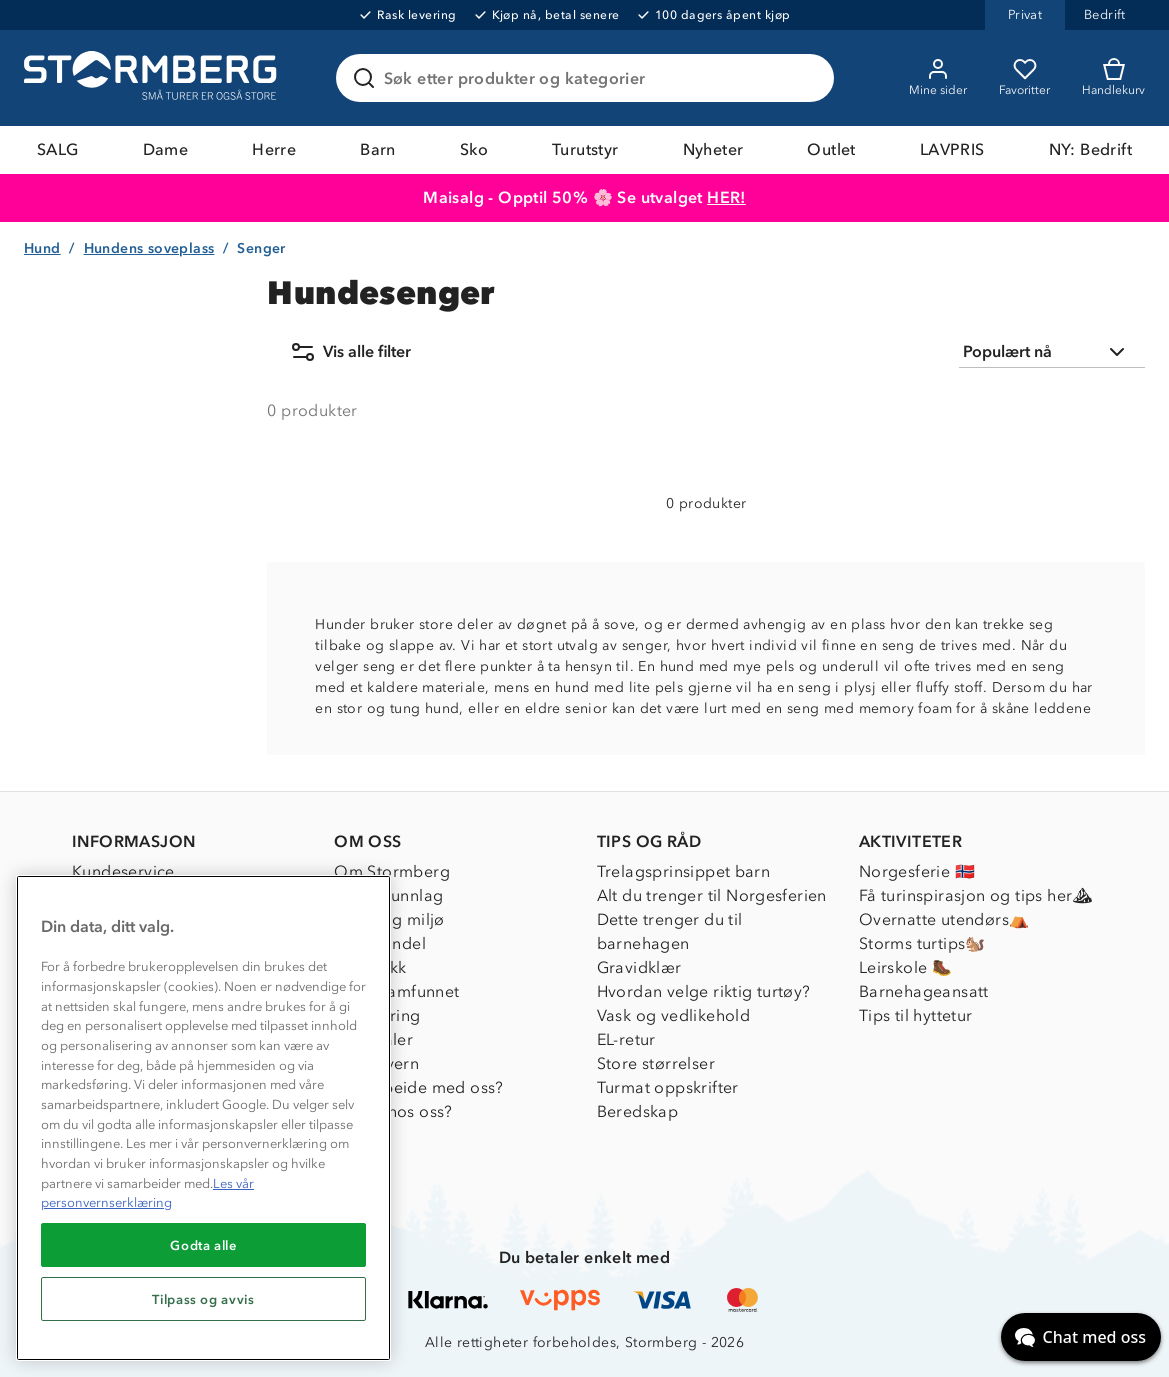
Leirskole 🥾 (905, 967)
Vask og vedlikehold (674, 1015)
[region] (203, 1118)
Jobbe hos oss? (393, 1111)
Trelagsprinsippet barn (684, 871)
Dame (166, 149)
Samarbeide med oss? (419, 1087)
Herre (274, 149)
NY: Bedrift (1090, 149)
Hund (42, 248)
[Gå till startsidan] (153, 78)
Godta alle (203, 1245)
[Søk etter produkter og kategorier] (589, 78)
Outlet (831, 149)
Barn (378, 149)
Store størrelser (656, 1063)
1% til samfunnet (396, 991)
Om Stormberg (392, 871)
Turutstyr (585, 149)
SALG (58, 149)
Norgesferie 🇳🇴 (917, 871)
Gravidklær (639, 967)
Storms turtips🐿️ (922, 943)
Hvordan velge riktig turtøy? (704, 991)
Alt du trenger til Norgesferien (712, 895)
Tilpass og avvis (203, 1299)
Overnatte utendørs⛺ (944, 919)
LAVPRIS (952, 149)
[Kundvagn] (1113, 78)
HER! (726, 197)
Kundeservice (123, 871)
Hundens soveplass (149, 248)
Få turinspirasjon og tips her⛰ (976, 895)
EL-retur (626, 1039)
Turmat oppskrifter (668, 1087)
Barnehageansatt (924, 991)
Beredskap (638, 1111)
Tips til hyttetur (916, 1015)
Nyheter (713, 149)
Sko (474, 149)
